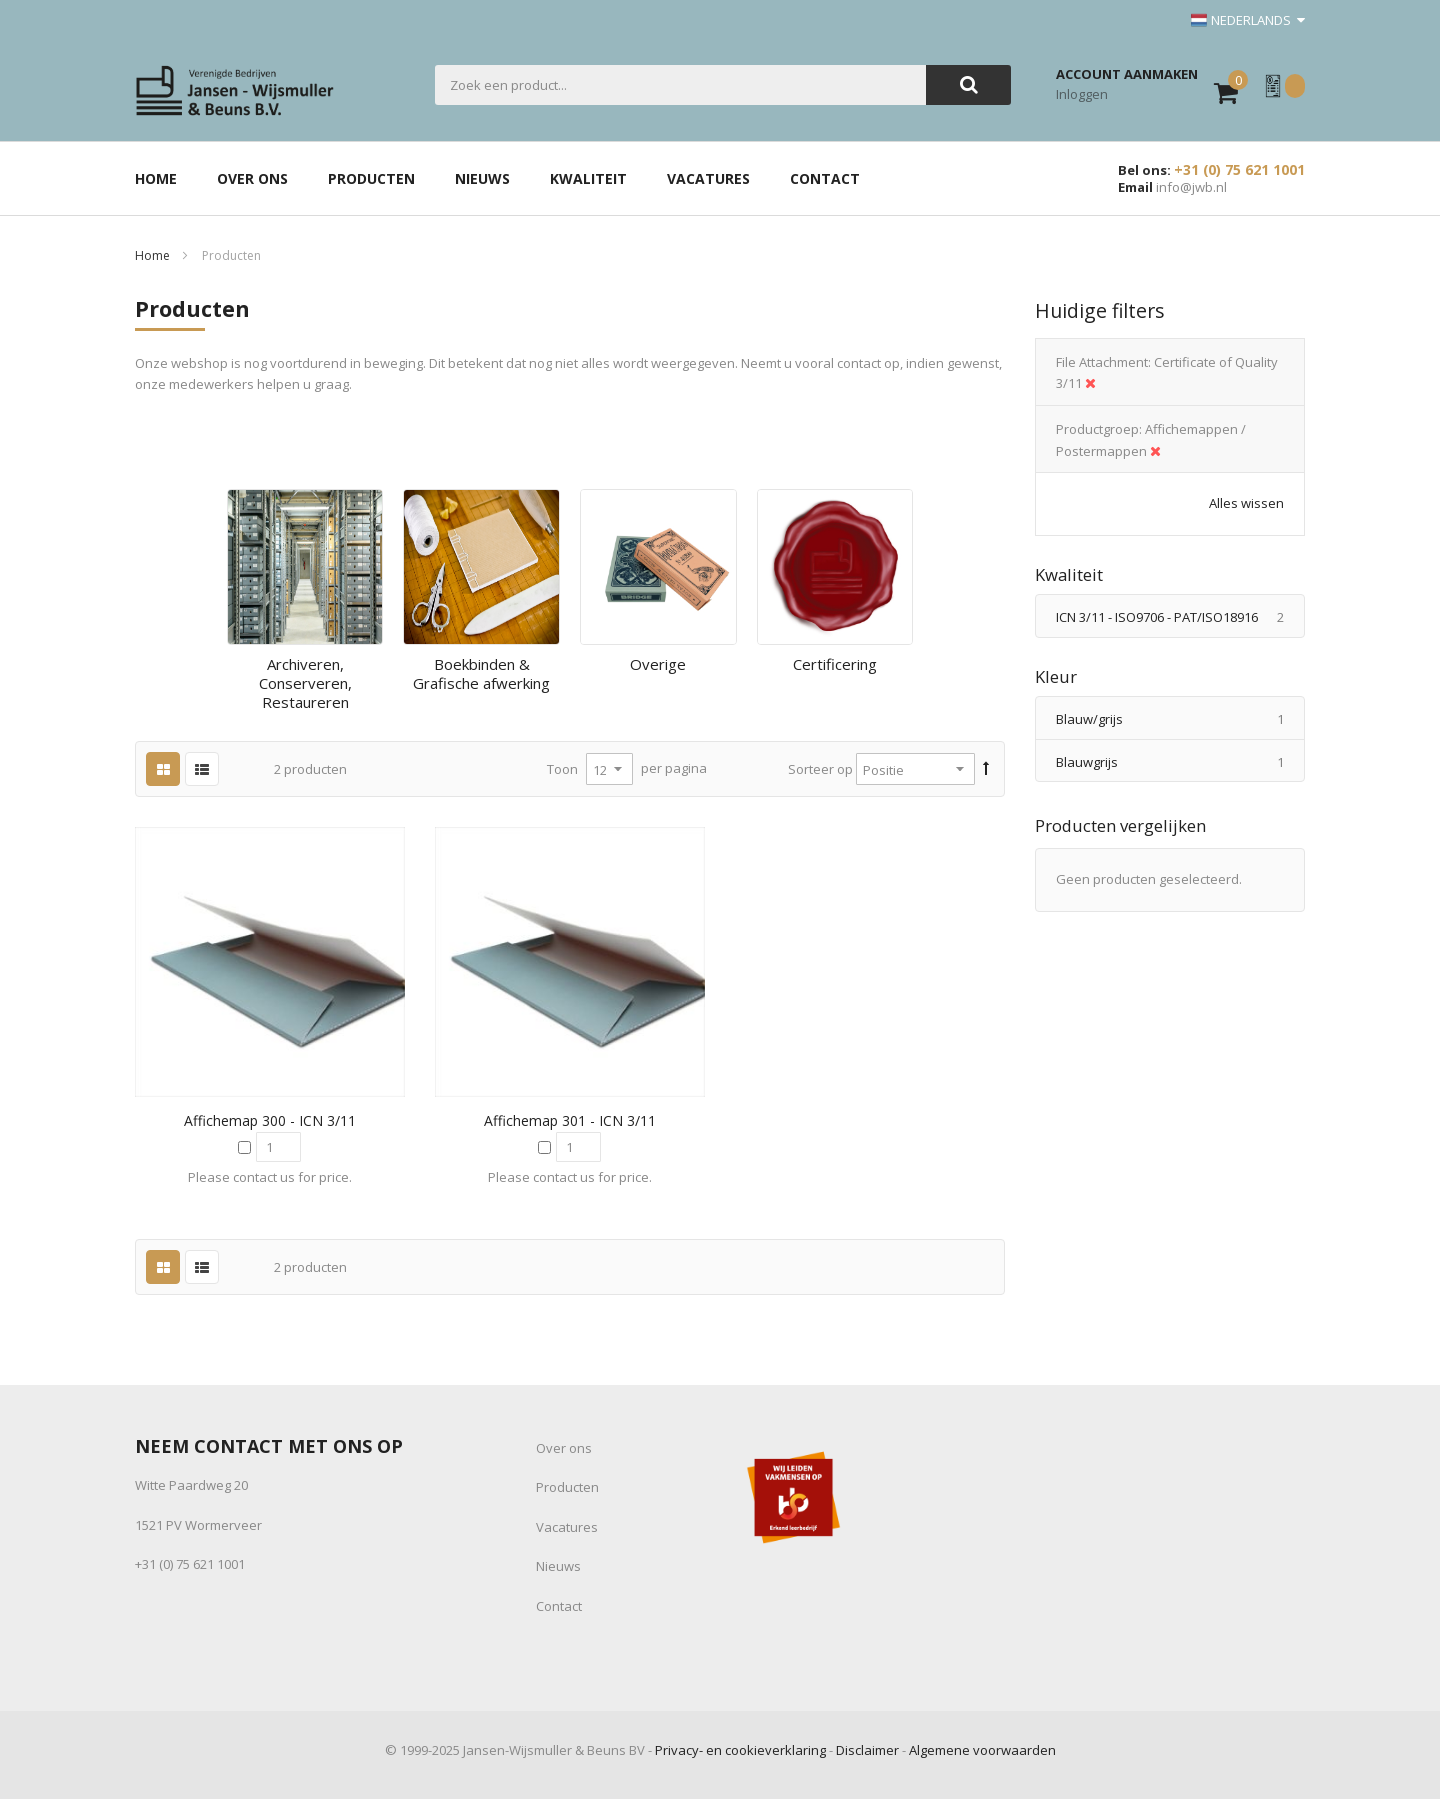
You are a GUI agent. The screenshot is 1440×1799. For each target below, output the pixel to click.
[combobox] (680, 85)
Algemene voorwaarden (982, 1750)
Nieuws (558, 1566)
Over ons (564, 1448)
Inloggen (1082, 94)
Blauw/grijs (1180, 719)
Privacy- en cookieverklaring (740, 1750)
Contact (559, 1606)
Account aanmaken (1127, 74)
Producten (567, 1487)
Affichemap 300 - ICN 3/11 (270, 1120)
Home (152, 255)
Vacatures (567, 1527)
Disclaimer (867, 1750)
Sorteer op (820, 769)
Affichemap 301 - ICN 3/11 (570, 1120)
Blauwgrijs (1180, 762)
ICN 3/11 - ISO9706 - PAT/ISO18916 (1180, 617)
